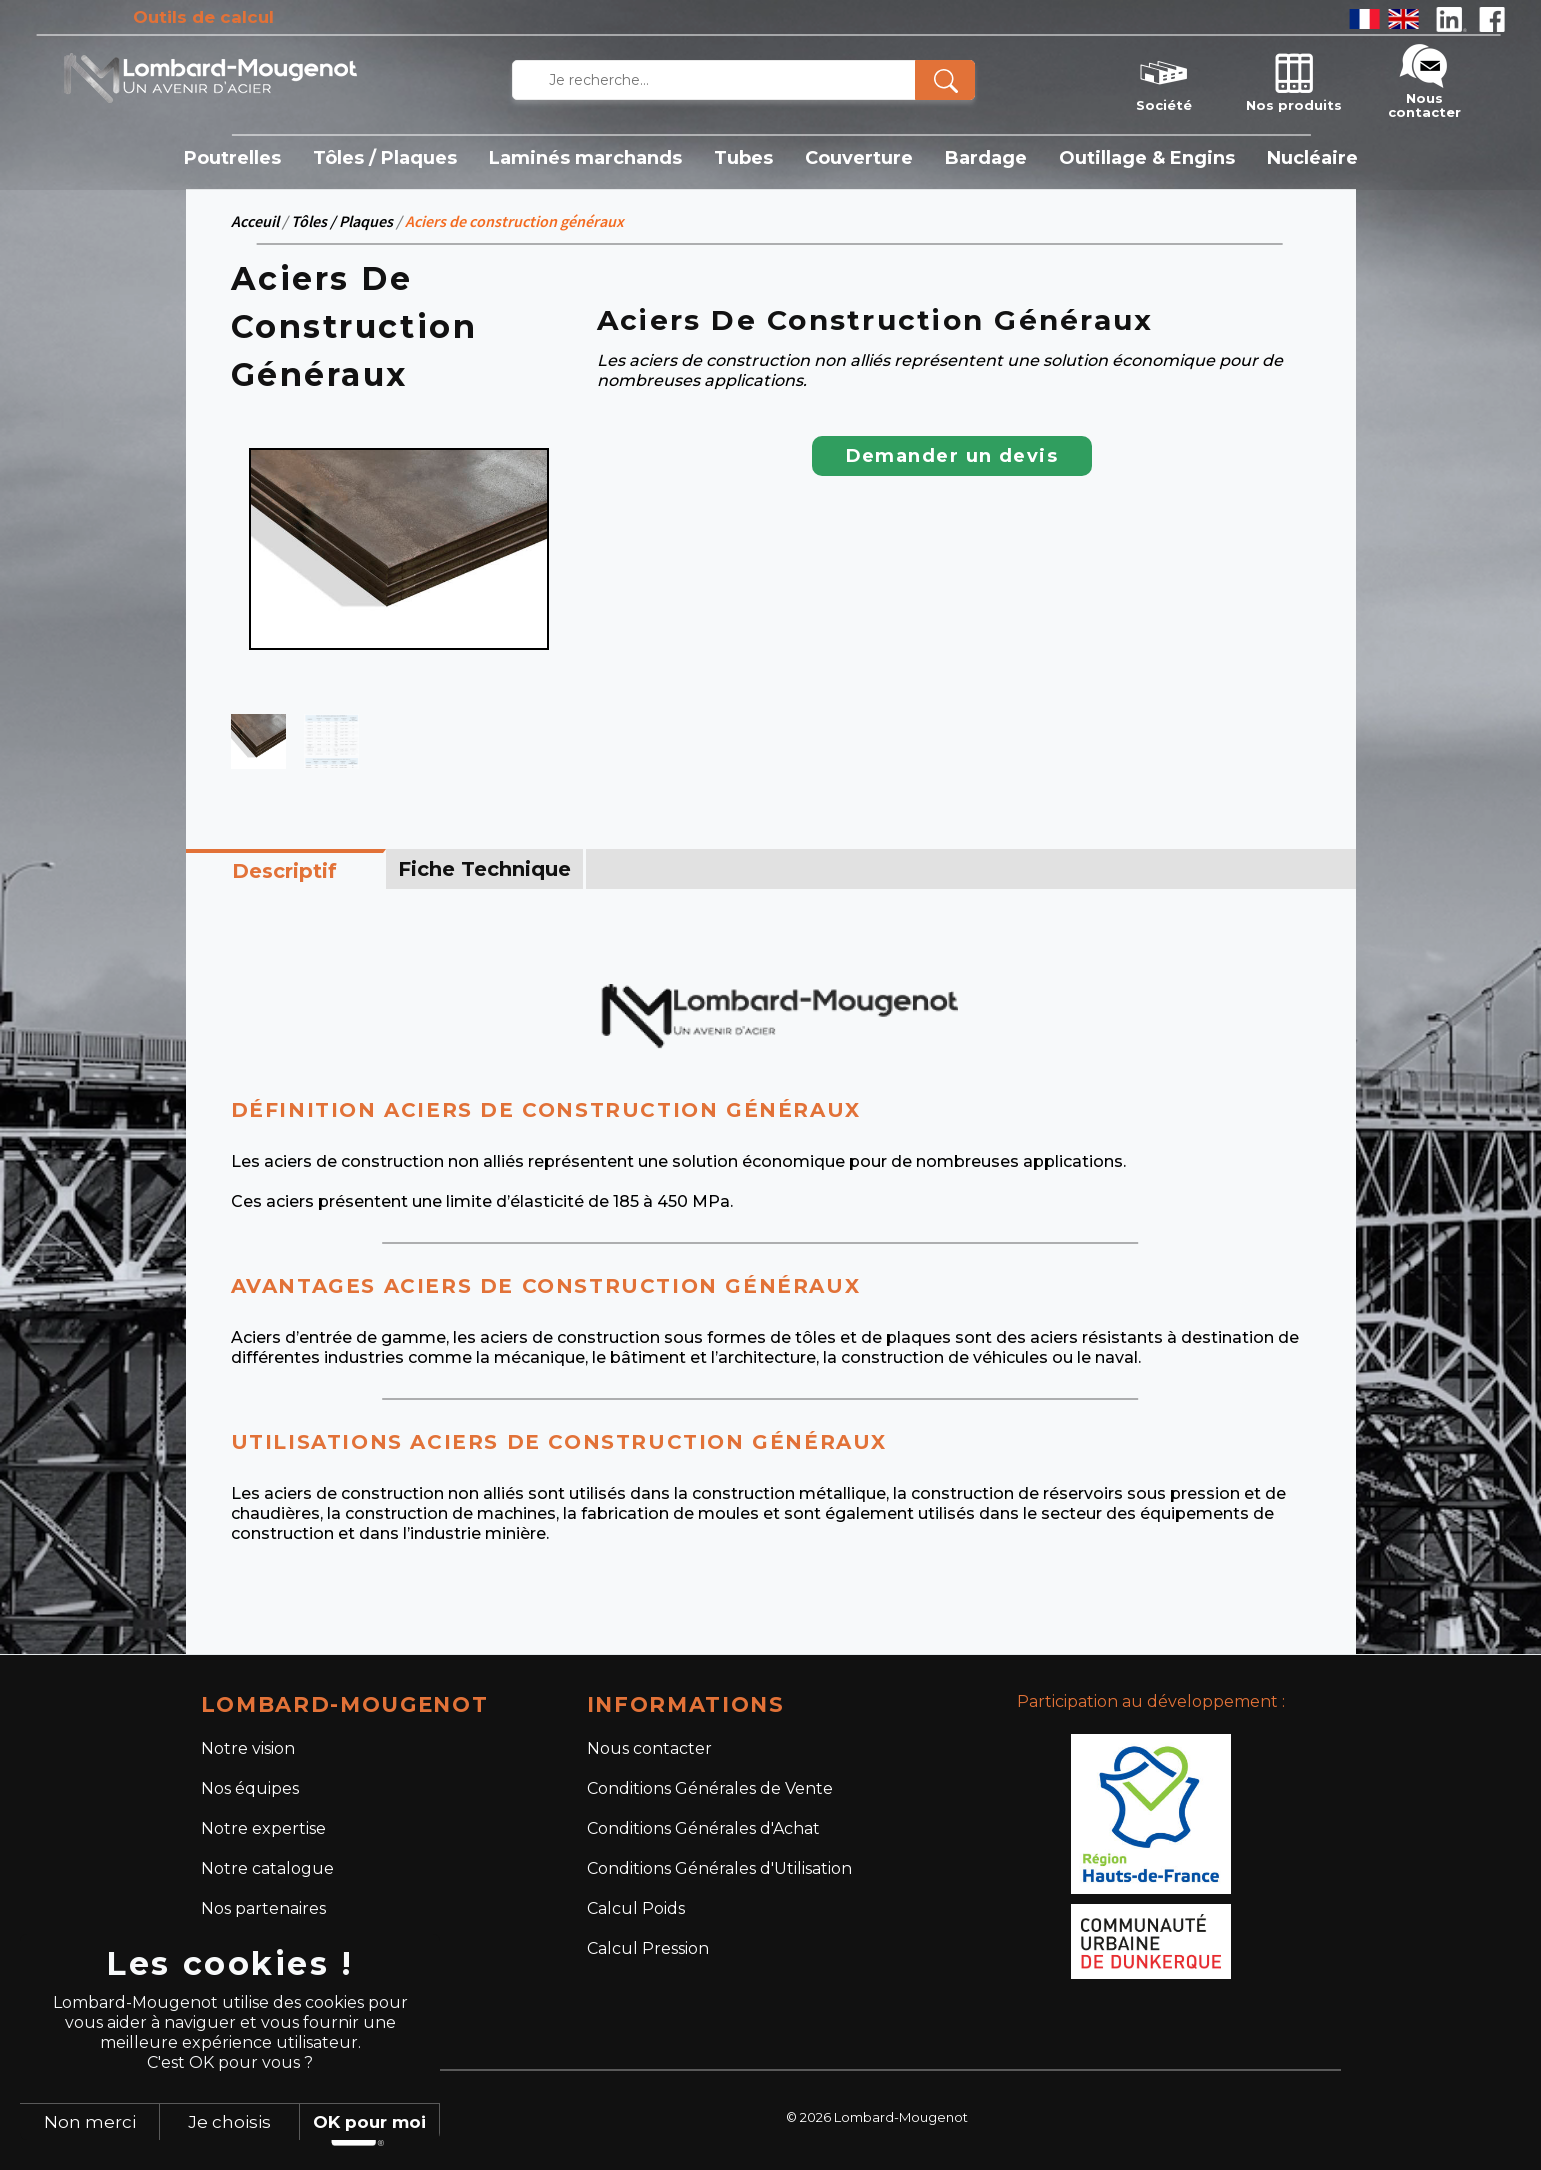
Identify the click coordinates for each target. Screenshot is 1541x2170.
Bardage (986, 158)
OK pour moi (369, 2122)
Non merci (90, 2122)
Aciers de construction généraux (514, 221)
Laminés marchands (585, 158)
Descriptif (284, 871)
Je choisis (229, 2122)
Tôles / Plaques (385, 158)
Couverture (859, 158)
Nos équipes (250, 1788)
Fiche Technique (484, 869)
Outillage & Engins (1147, 158)
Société (1164, 80)
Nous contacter (1424, 80)
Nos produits (1294, 80)
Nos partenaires (263, 1908)
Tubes (743, 158)
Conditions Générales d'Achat (703, 1828)
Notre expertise (263, 1828)
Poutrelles (232, 158)
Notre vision (248, 1748)
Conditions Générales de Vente (710, 1788)
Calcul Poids (636, 1908)
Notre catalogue (267, 1868)
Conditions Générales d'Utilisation (719, 1868)
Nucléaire (1312, 158)
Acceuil (255, 221)
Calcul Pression (648, 1948)
